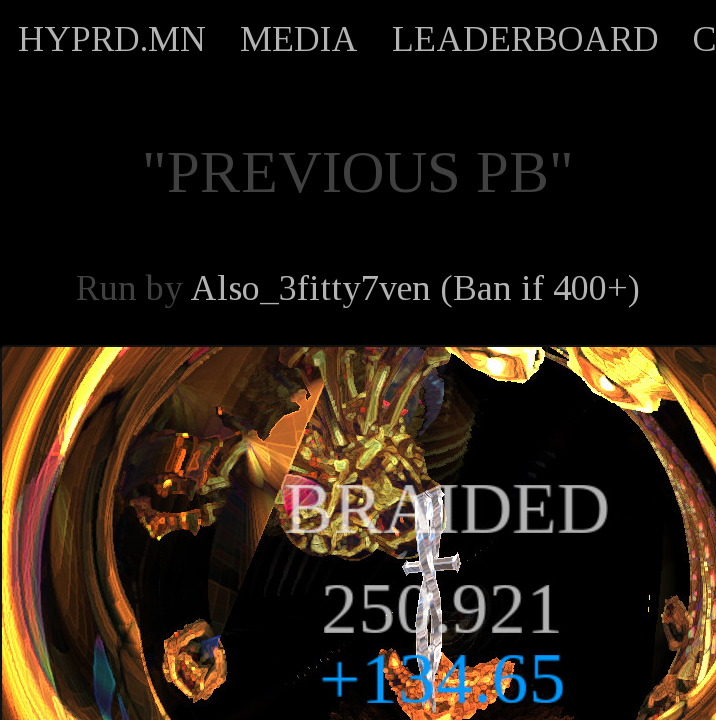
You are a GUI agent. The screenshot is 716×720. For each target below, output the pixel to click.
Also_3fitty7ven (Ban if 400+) (415, 288)
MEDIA (299, 39)
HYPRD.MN (112, 39)
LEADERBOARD (525, 39)
